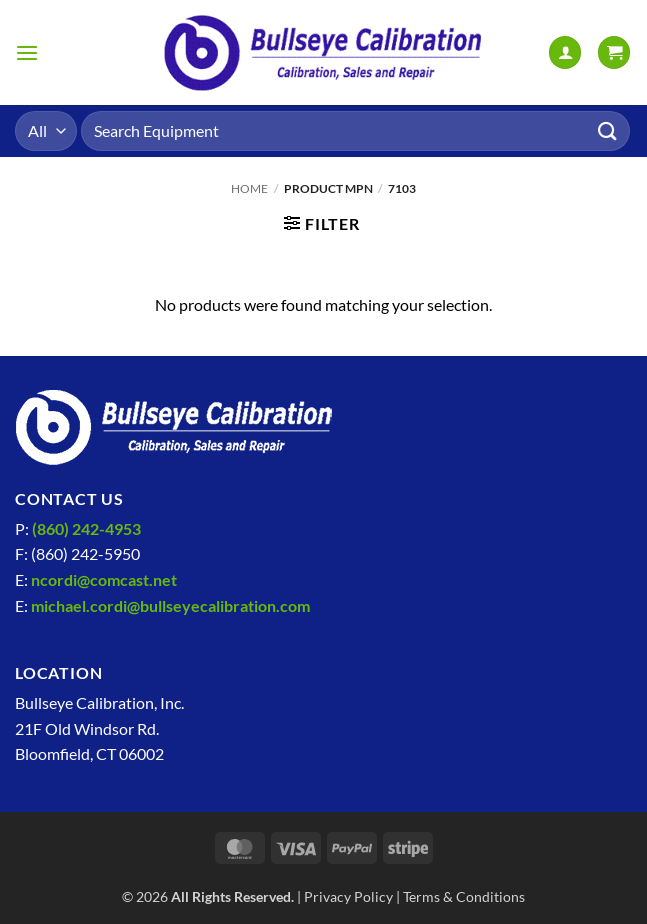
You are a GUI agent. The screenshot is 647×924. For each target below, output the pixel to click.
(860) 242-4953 (86, 528)
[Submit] (608, 130)
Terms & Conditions (464, 896)
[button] (27, 52)
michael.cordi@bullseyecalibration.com (170, 605)
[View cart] (614, 52)
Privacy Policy (348, 896)
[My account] (565, 52)
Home (249, 188)
